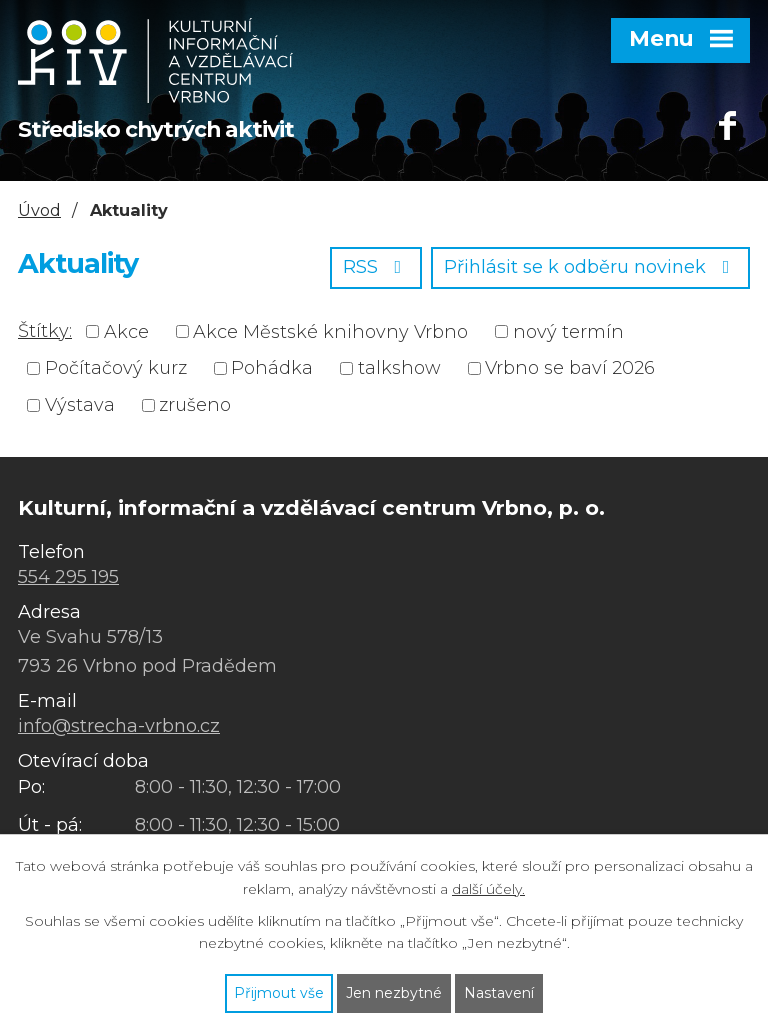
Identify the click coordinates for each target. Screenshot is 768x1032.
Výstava (80, 405)
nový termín (568, 331)
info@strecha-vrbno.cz (119, 726)
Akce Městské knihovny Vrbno (330, 331)
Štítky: (45, 331)
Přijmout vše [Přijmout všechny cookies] (279, 993)
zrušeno (195, 405)
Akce (126, 331)
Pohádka (272, 368)
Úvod (39, 210)
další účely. (488, 889)
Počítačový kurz (116, 368)
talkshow (399, 368)
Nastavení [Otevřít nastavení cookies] (499, 993)
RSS (376, 267)
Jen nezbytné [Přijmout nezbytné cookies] (394, 993)
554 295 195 (68, 577)
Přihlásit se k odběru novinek (591, 267)
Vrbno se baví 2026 (570, 368)
